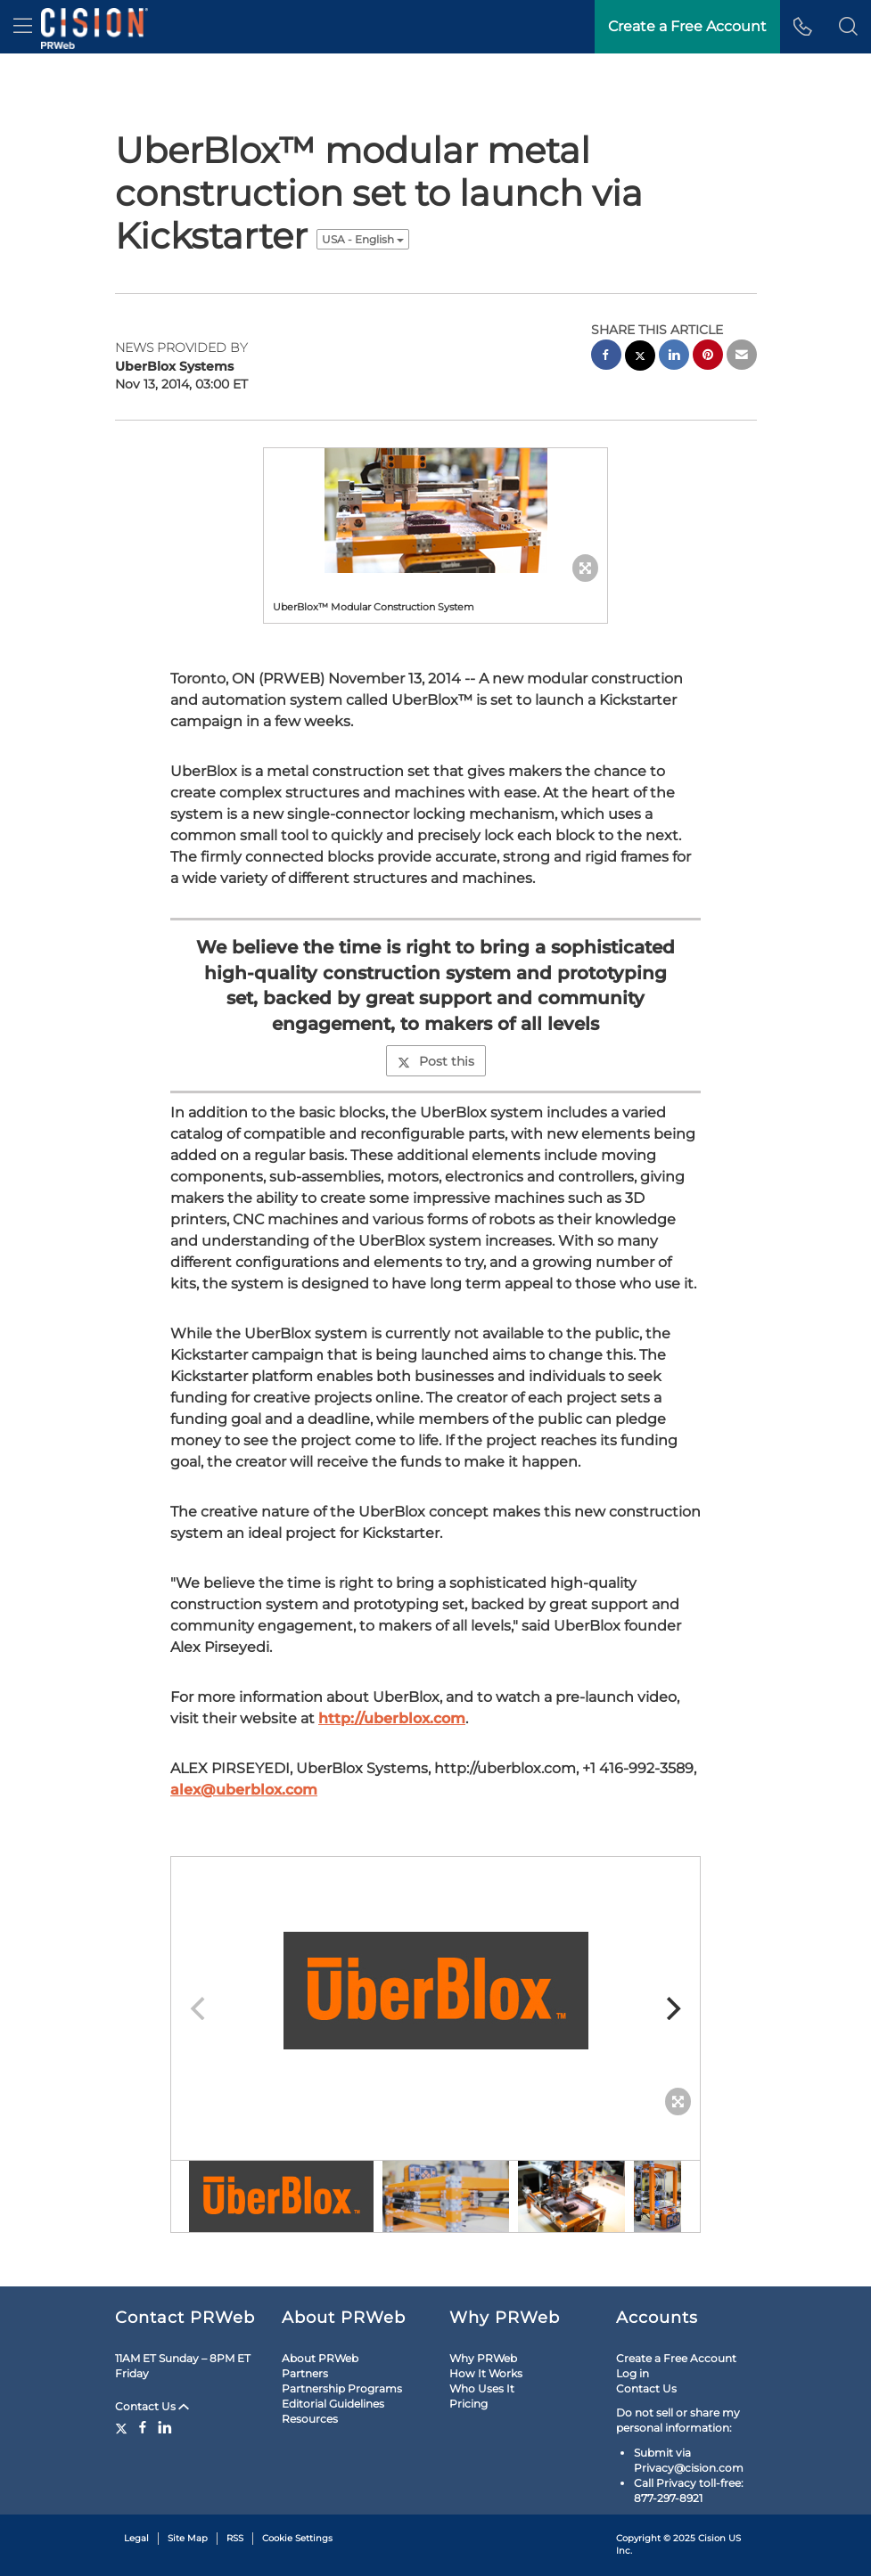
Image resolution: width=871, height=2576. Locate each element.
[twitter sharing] (640, 357)
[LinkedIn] (165, 2427)
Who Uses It (481, 2388)
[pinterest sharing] (708, 356)
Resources (310, 2418)
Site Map (188, 2538)
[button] (848, 26)
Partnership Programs (342, 2388)
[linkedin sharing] (674, 356)
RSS (234, 2538)
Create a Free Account (676, 2358)
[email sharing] (742, 356)
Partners (305, 2373)
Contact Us (152, 2406)
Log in (632, 2373)
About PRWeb (320, 2358)
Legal (136, 2538)
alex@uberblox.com (243, 1789)
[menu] (22, 26)
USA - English (363, 239)
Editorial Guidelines (333, 2403)
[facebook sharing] (606, 356)
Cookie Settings (297, 2538)
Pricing (468, 2403)
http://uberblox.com (391, 1718)
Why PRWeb (483, 2358)
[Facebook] (143, 2427)
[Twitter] (123, 2427)
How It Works (485, 2373)
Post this (436, 1061)
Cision (712, 2538)
